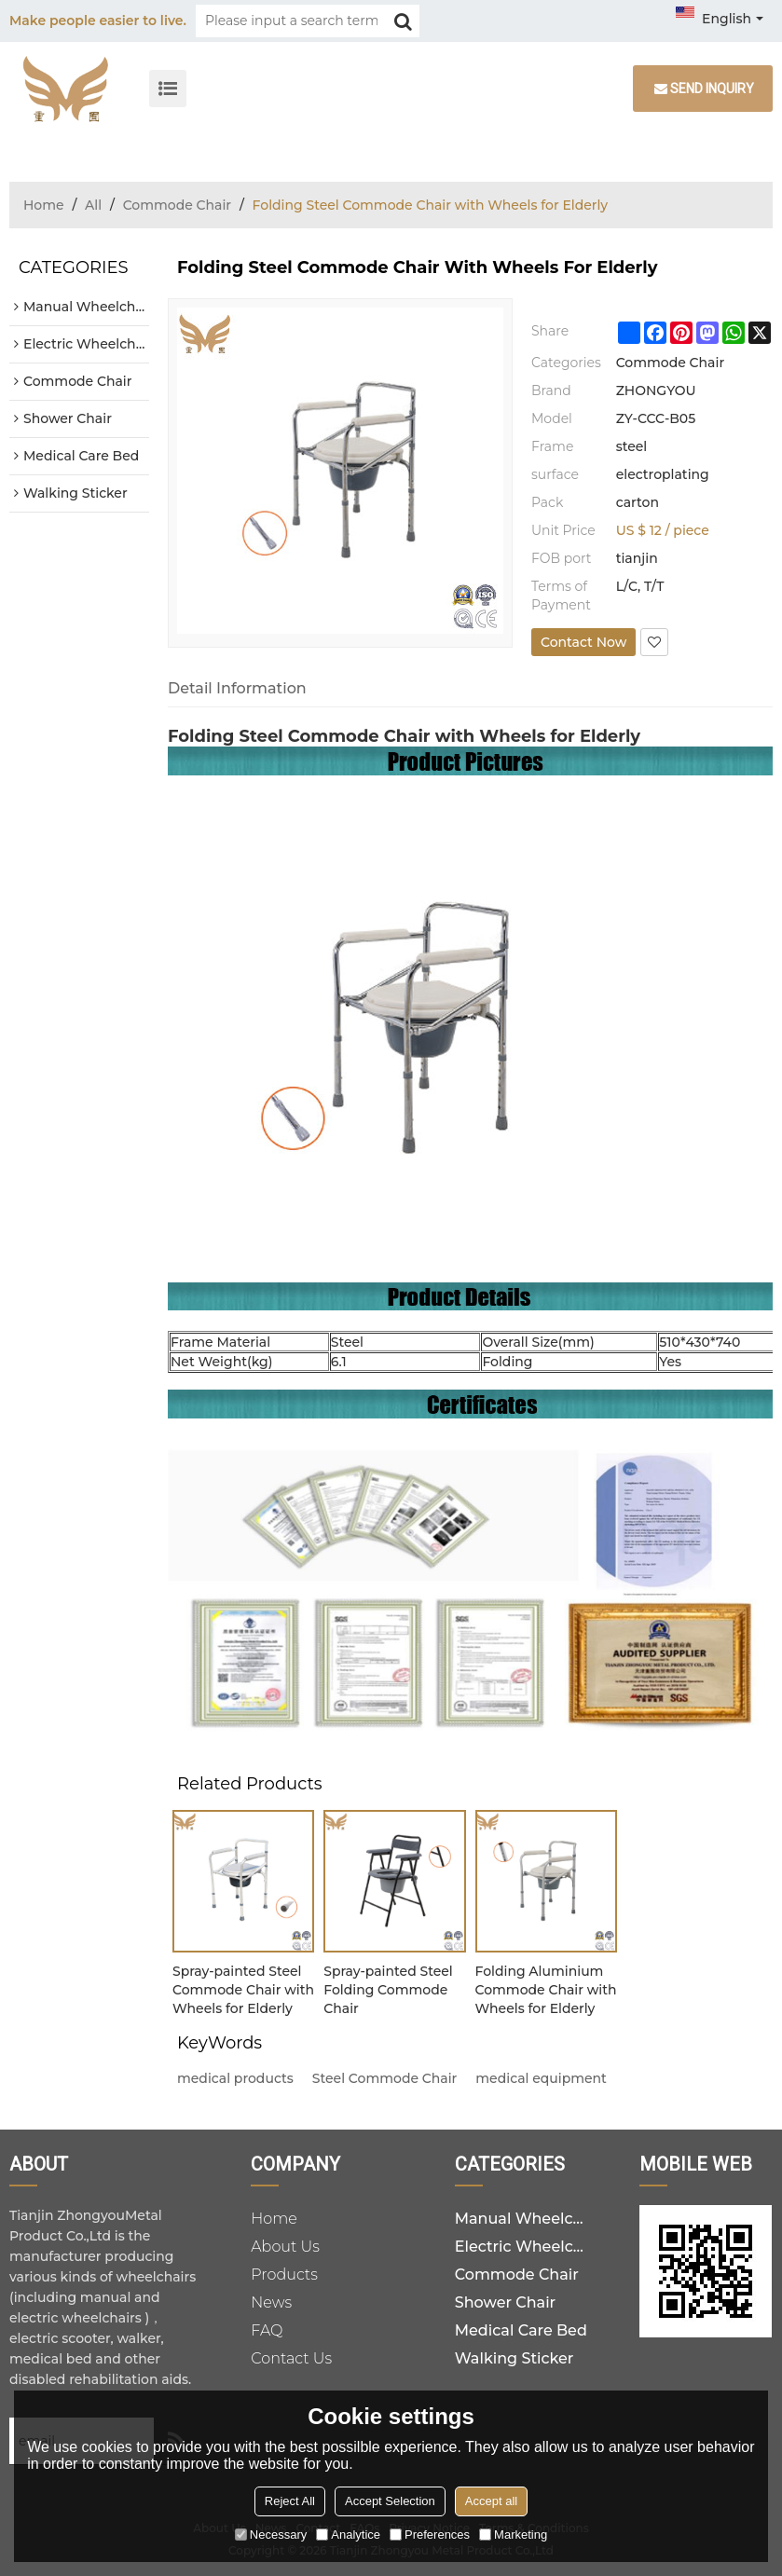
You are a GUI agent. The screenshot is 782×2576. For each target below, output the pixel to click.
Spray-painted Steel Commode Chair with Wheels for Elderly (243, 1990)
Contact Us (291, 2358)
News (271, 2302)
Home (43, 205)
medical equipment (541, 2078)
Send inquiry (712, 88)
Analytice (348, 2535)
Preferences (430, 2535)
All (93, 205)
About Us (285, 2246)
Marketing (513, 2535)
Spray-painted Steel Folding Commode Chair (388, 1990)
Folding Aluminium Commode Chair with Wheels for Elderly (546, 1990)
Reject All (290, 2501)
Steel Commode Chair (385, 2078)
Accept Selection (390, 2501)
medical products (235, 2078)
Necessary (271, 2535)
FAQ (266, 2330)
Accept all (491, 2501)
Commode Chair (177, 205)
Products (284, 2274)
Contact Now (583, 642)
